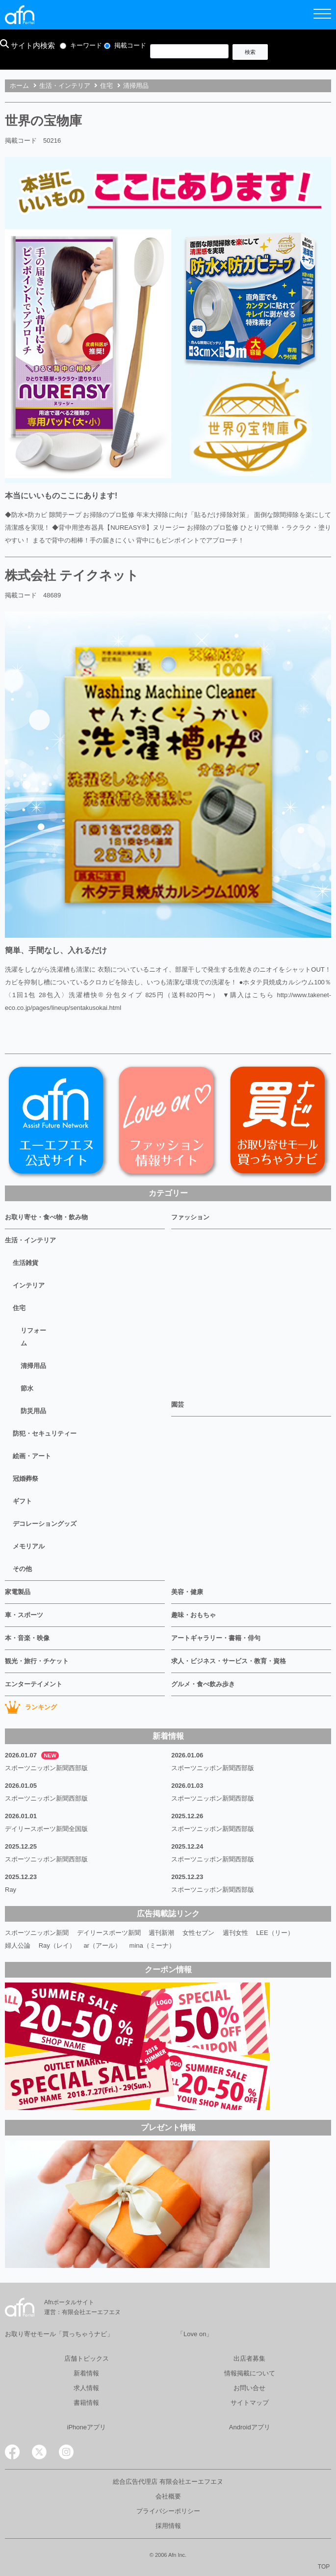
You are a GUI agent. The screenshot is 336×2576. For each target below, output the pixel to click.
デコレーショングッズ (45, 1523)
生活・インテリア (30, 1240)
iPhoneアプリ (86, 2427)
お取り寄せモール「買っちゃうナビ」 (59, 2334)
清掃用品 (33, 1365)
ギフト (22, 1501)
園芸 (177, 1404)
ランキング (31, 1707)
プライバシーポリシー (168, 2511)
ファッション (190, 1217)
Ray (10, 1889)
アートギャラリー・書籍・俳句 (215, 1638)
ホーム (19, 85)
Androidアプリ (249, 2427)
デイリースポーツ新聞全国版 (46, 1828)
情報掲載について (249, 2373)
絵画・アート (32, 1456)
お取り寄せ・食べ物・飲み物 (46, 1217)
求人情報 (86, 2388)
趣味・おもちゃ (193, 1615)
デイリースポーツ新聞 (109, 1932)
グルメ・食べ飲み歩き (203, 1684)
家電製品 (17, 1592)
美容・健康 (187, 1592)
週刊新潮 (161, 1932)
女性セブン (198, 1932)
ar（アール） (102, 1945)
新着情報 (86, 2373)
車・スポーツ (24, 1615)
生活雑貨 (25, 1262)
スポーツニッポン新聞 (37, 1932)
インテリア (29, 1285)
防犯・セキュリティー (45, 1433)
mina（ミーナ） (152, 1945)
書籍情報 (86, 2402)
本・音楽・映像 (27, 1638)
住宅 (19, 1308)
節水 (27, 1388)
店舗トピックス (86, 2358)
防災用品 (33, 1411)
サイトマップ (250, 2402)
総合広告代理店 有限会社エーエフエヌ (168, 2481)
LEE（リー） (275, 1932)
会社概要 (168, 2496)
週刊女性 (235, 1932)
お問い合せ (249, 2388)
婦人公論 (17, 1945)
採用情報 (168, 2525)
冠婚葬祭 (25, 1478)
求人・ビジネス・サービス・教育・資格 (228, 1661)
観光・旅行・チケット (37, 1661)
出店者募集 (249, 2358)
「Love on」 (194, 2334)
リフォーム (33, 1337)
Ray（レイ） (57, 1945)
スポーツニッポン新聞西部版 (46, 1768)
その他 (22, 1568)
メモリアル (29, 1546)
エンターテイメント (33, 1684)
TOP (324, 2566)
